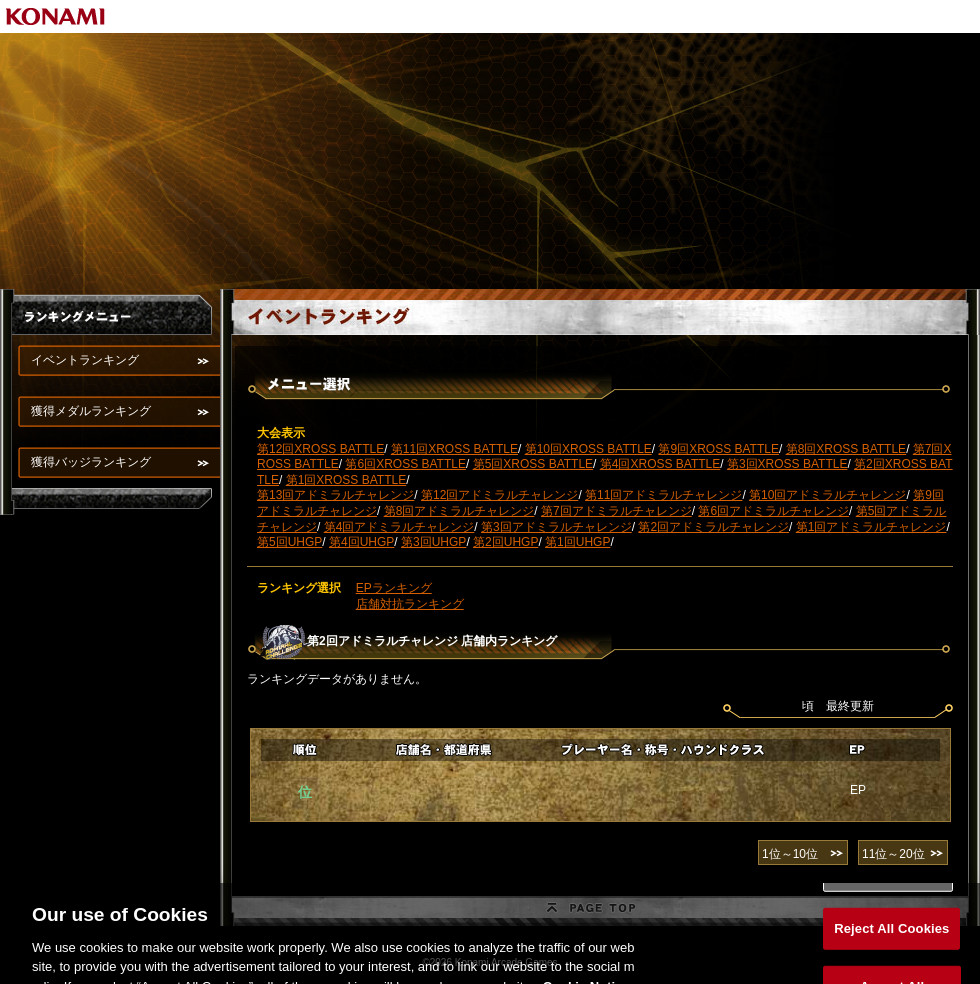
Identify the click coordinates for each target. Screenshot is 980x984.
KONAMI (56, 16)
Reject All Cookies (891, 939)
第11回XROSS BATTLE (454, 449)
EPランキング (394, 588)
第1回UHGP (577, 542)
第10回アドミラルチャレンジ (827, 495)
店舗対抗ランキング (410, 604)
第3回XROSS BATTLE (787, 464)
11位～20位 (893, 854)
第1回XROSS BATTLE (346, 480)
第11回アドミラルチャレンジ (663, 495)
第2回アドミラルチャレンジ (713, 527)
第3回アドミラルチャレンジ (556, 527)
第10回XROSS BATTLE (588, 449)
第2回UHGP (505, 542)
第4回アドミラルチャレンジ (399, 527)
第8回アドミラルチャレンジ (459, 511)
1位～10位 (790, 854)
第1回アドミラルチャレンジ (871, 527)
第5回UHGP (289, 542)
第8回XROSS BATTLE (846, 449)
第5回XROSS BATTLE (533, 464)
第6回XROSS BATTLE (405, 464)
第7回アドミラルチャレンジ (616, 511)
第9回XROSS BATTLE (718, 449)
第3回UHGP (433, 542)
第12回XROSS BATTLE (320, 449)
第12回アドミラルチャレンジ (499, 495)
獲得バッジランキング (91, 462)
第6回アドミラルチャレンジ (773, 511)
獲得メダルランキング (91, 411)
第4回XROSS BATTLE (660, 464)
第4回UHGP (361, 542)
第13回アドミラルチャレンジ (335, 495)
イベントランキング (85, 360)
